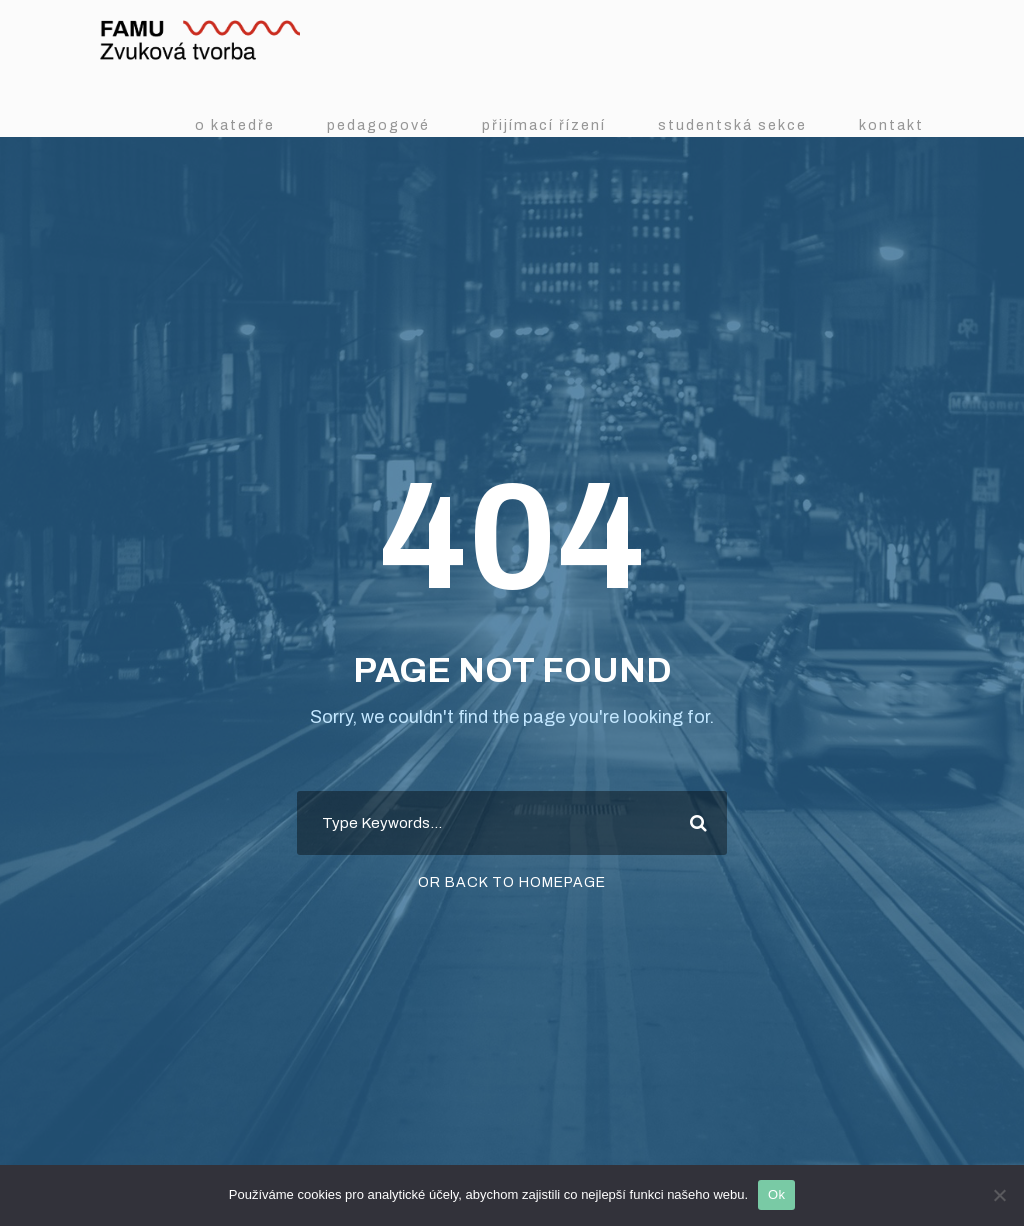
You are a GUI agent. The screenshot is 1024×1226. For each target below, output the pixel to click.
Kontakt (891, 125)
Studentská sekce (732, 125)
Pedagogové (378, 125)
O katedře (235, 125)
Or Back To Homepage (512, 882)
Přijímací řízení (544, 125)
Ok (776, 1194)
